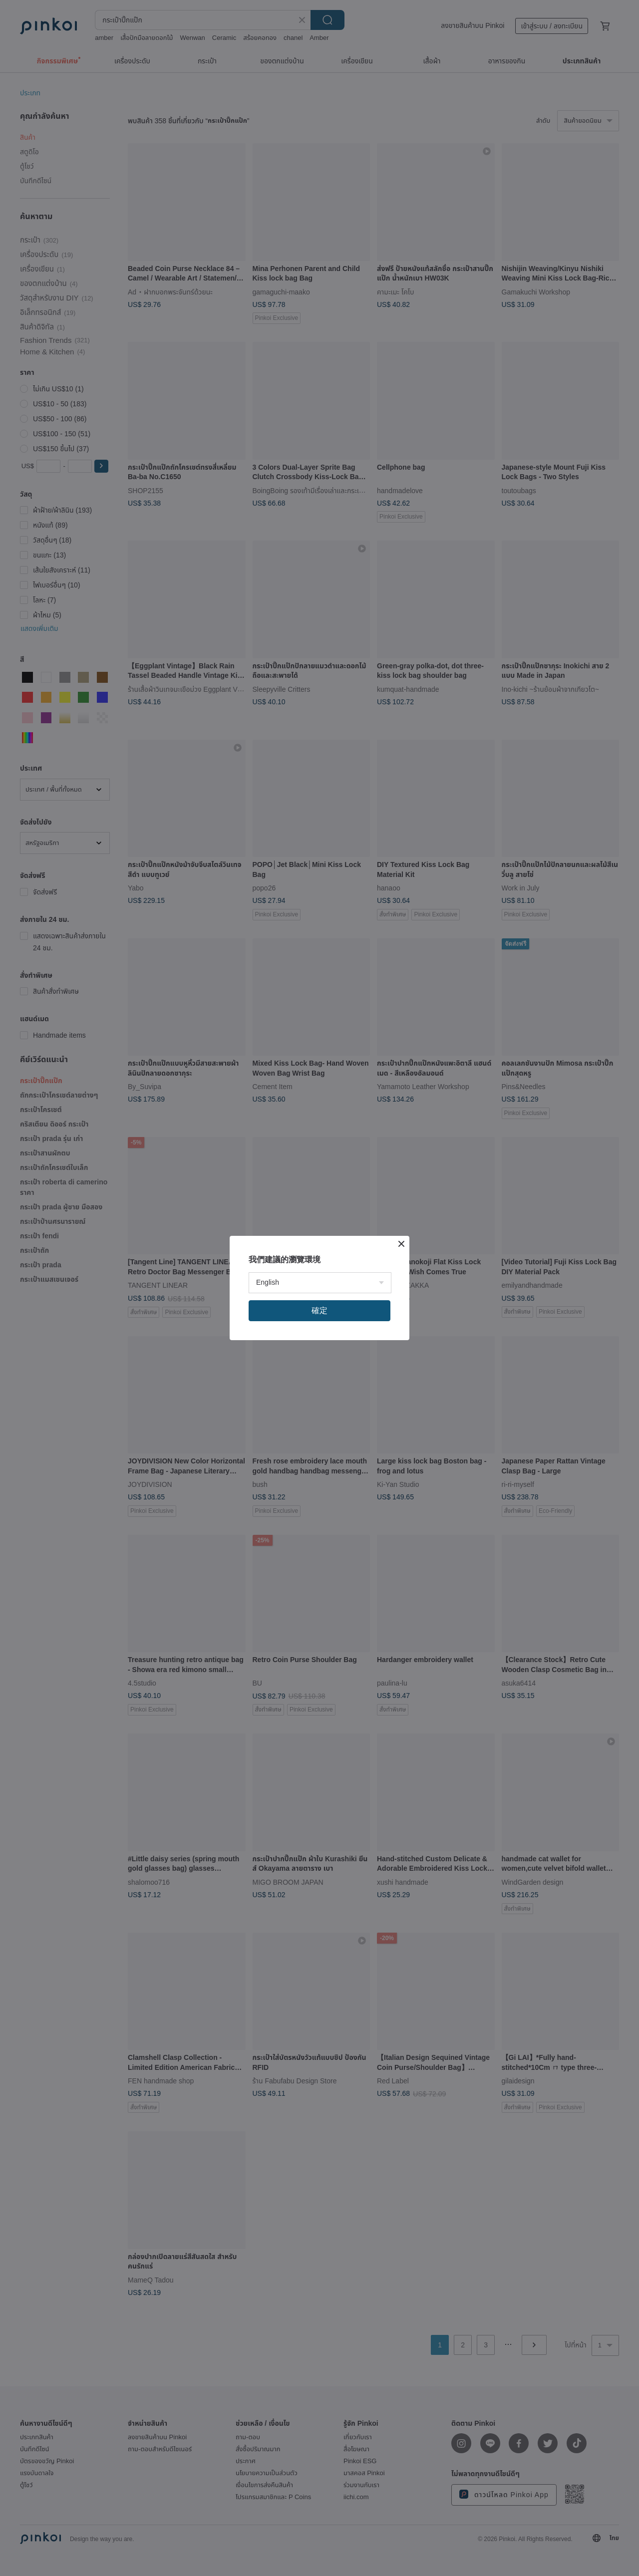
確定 (319, 1310)
